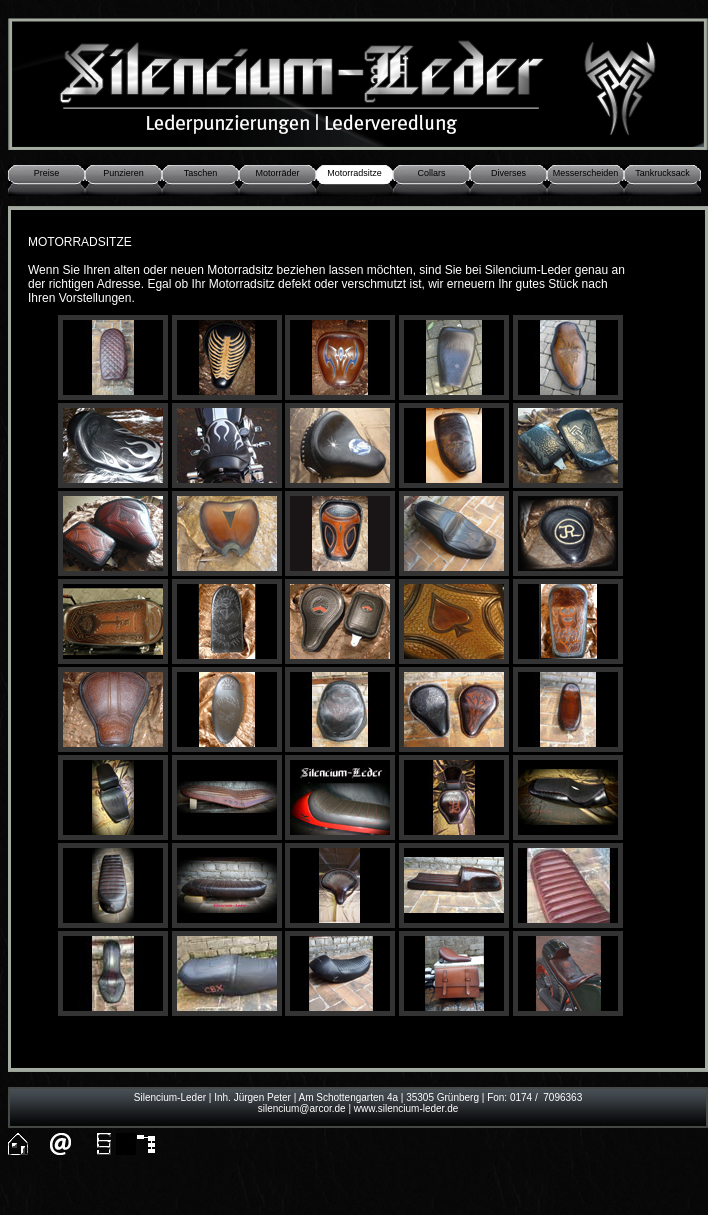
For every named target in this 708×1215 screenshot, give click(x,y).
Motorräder (277, 173)
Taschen (201, 173)
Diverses (508, 173)
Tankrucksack (662, 173)
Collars (431, 173)
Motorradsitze (354, 173)
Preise (47, 173)
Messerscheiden (586, 173)
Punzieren (123, 173)
